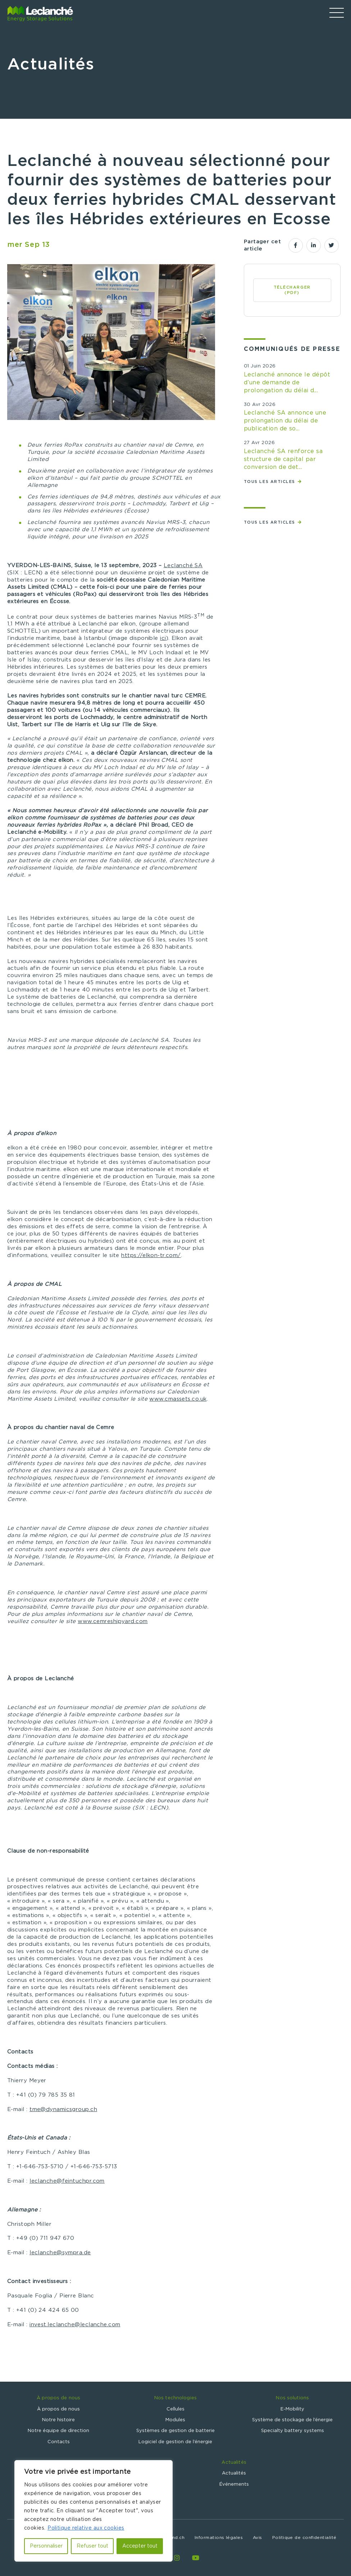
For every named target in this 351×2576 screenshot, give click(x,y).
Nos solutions (292, 2398)
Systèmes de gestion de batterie (175, 2430)
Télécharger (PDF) (292, 290)
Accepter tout (140, 2546)
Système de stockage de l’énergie (292, 2420)
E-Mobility (292, 2409)
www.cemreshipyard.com (112, 1621)
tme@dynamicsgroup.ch (63, 2109)
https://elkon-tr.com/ (151, 1255)
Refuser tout (92, 2546)
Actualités (234, 2462)
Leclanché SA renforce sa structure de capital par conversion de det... (283, 459)
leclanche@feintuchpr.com (67, 2181)
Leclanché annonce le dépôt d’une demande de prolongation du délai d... (287, 382)
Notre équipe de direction (58, 2430)
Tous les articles (270, 482)
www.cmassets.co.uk (177, 1399)
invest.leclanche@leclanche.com (74, 2324)
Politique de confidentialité (304, 2537)
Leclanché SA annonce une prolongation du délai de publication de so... (285, 420)
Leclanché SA (183, 565)
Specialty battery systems (292, 2430)
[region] (93, 2511)
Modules (175, 2420)
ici (163, 638)
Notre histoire (58, 2420)
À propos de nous (58, 2398)
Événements (234, 2484)
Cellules (175, 2409)
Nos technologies (175, 2398)
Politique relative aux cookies (85, 2528)
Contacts (58, 2442)
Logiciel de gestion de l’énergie (175, 2442)
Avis (257, 2537)
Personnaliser (46, 2546)
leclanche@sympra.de (60, 2252)
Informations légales (219, 2537)
